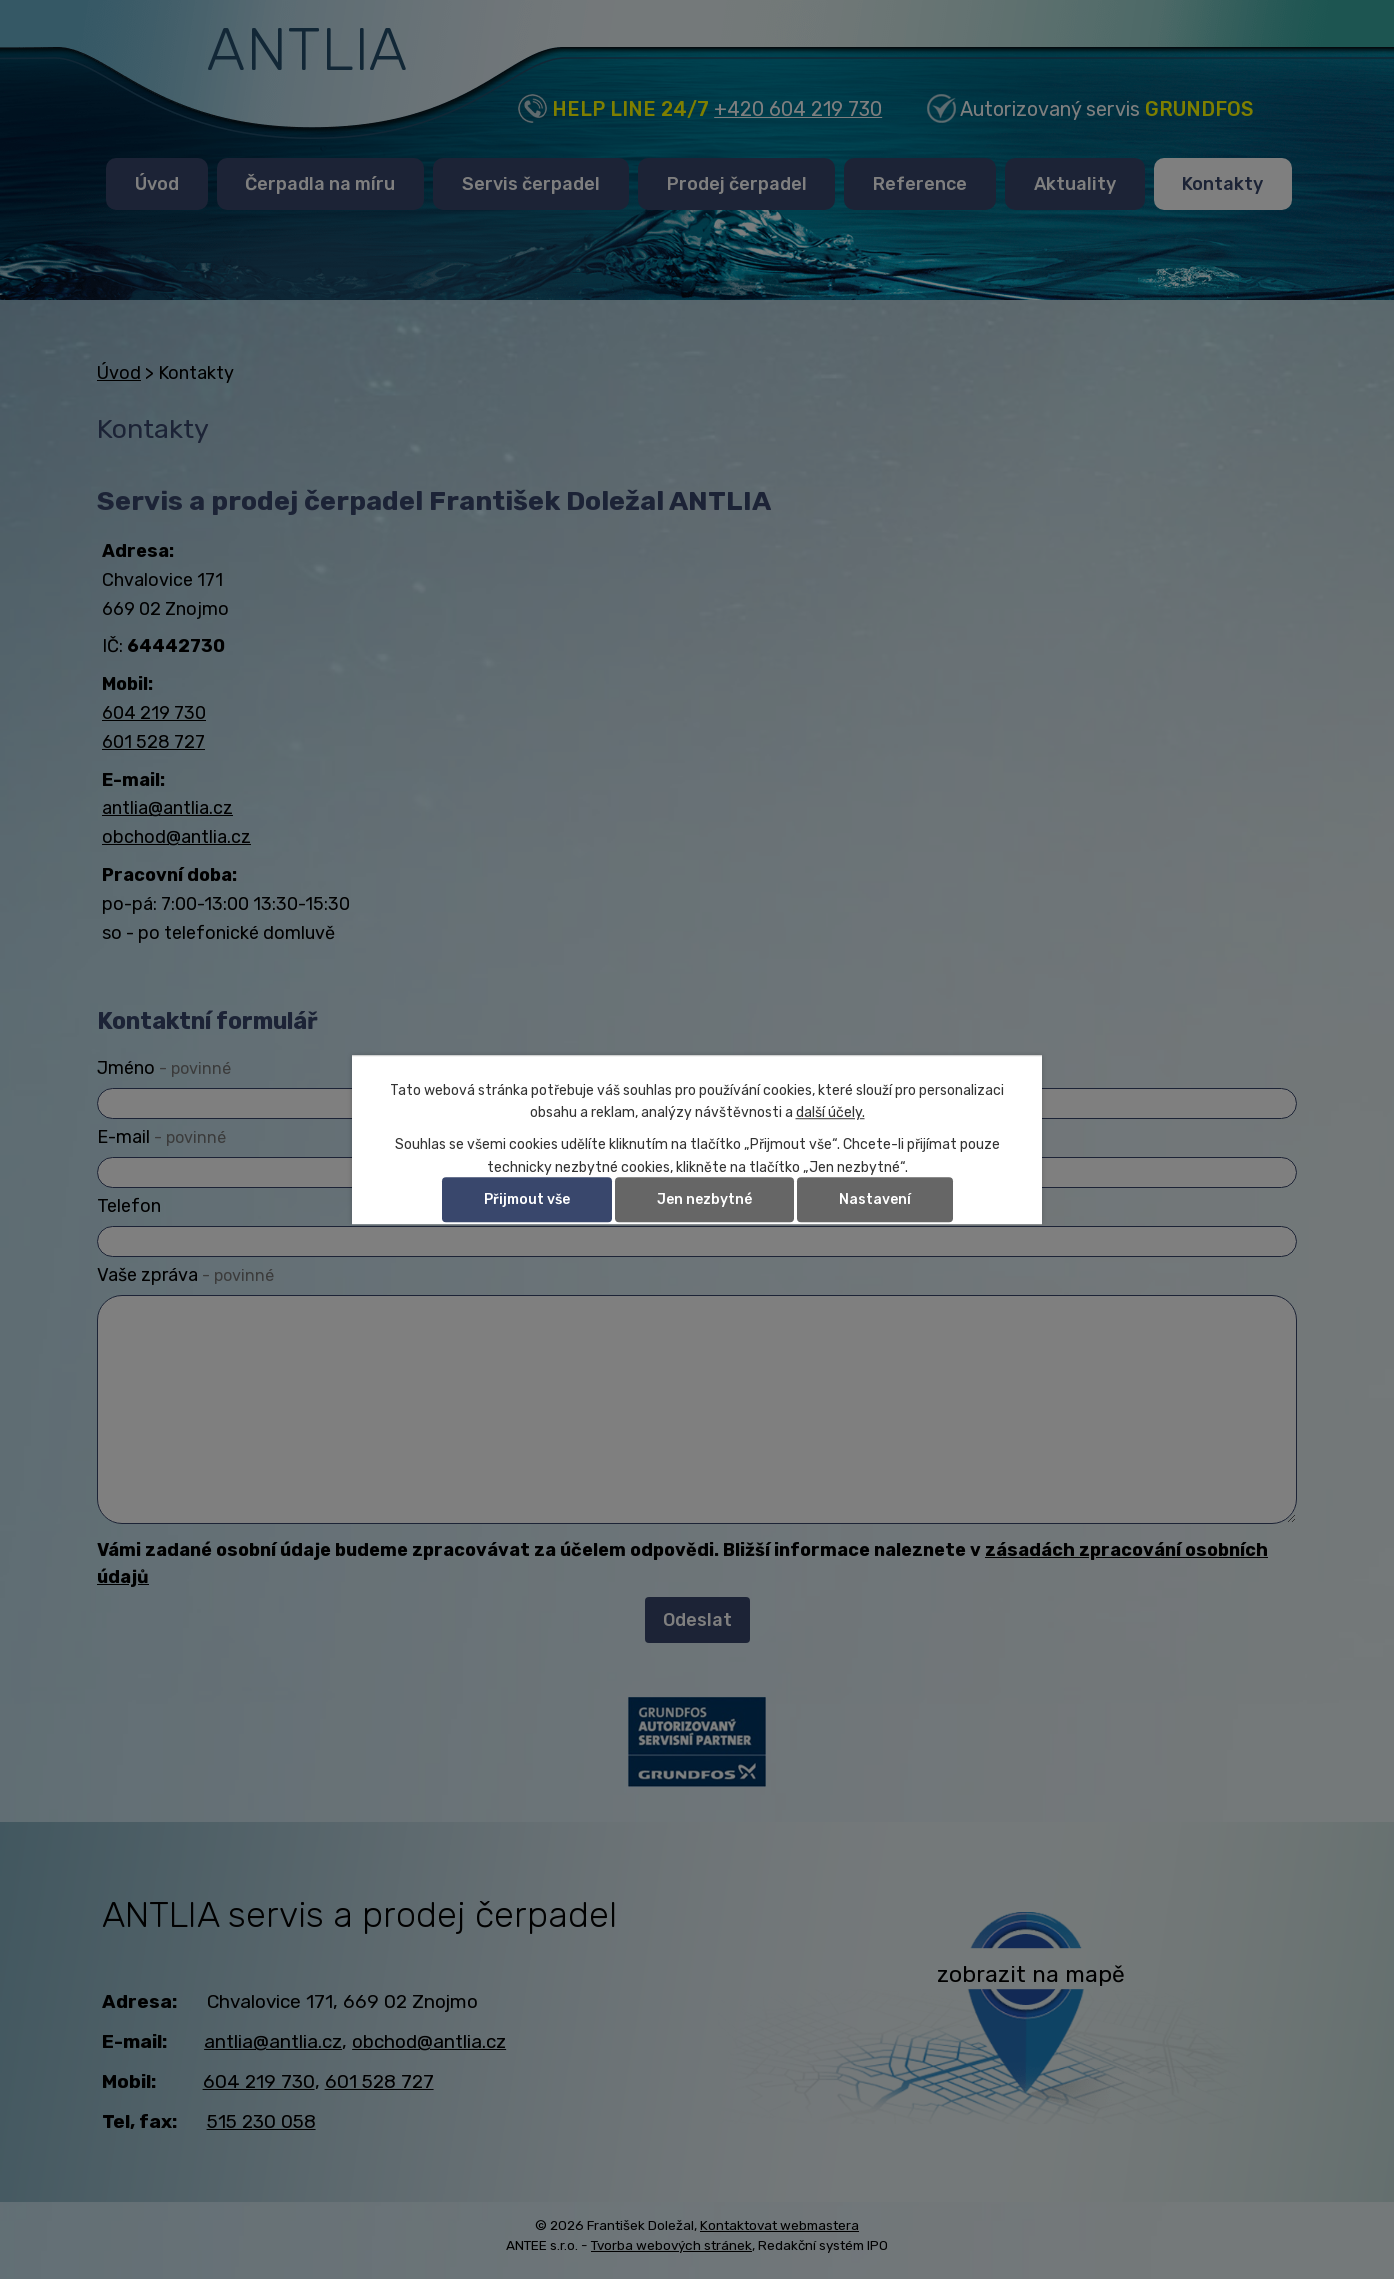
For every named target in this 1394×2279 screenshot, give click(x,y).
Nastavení (875, 1199)
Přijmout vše (527, 1199)
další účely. (830, 1112)
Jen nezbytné (704, 1199)
